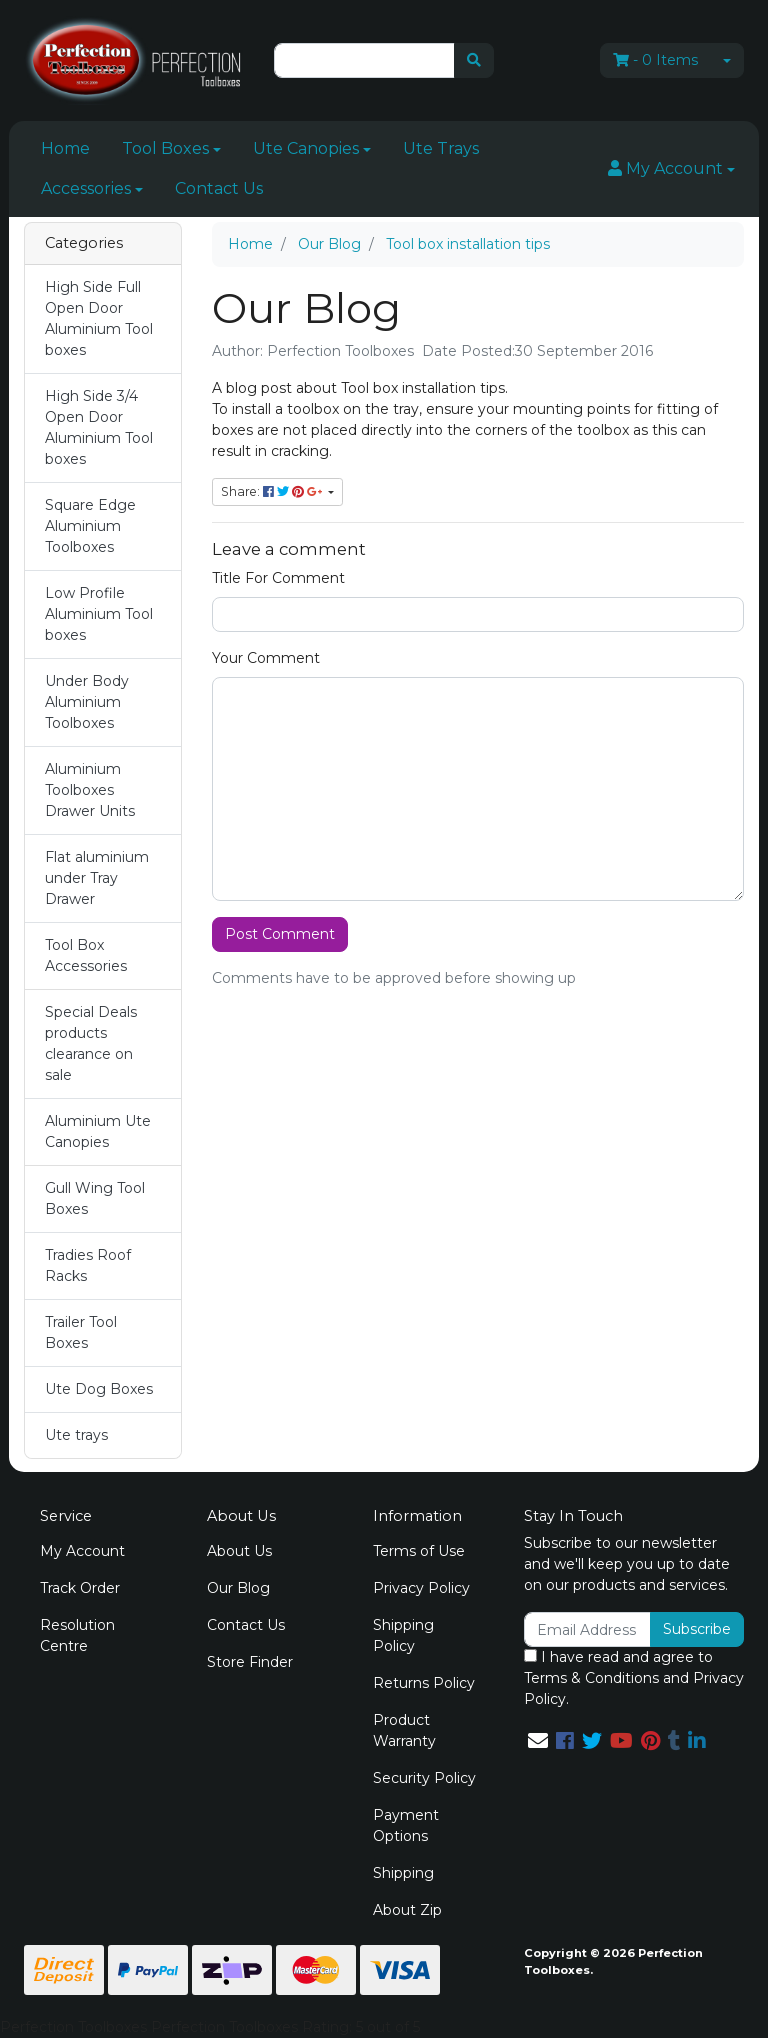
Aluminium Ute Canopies (98, 1131)
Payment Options (406, 1825)
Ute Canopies (306, 148)
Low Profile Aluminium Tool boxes (99, 614)
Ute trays (76, 1435)
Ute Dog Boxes (99, 1389)
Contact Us (219, 188)
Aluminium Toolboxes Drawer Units (90, 790)
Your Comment (266, 658)
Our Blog (238, 1588)
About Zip (407, 1910)
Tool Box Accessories (86, 955)
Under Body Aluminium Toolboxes (87, 702)
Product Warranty (404, 1730)
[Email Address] (587, 1629)
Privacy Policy (421, 1588)
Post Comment (280, 934)
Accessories (86, 188)
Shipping (403, 1873)
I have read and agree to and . (634, 1678)
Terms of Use (419, 1551)
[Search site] (474, 60)
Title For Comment (278, 578)
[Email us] (538, 1741)
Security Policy (424, 1778)
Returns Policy (424, 1683)
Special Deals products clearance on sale (91, 1043)
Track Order (80, 1588)
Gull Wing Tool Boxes (95, 1198)
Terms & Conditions (591, 1678)
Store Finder (250, 1662)
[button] (671, 169)
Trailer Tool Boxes (81, 1332)
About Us (239, 1551)
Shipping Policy (403, 1635)
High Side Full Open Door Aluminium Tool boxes (99, 318)
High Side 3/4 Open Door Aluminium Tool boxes (99, 427)
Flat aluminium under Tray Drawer (97, 878)
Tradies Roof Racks (88, 1265)
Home (65, 148)
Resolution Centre (77, 1635)
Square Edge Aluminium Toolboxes (90, 526)
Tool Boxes (165, 148)
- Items (655, 60)
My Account (82, 1551)
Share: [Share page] (273, 491)
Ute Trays (441, 148)
